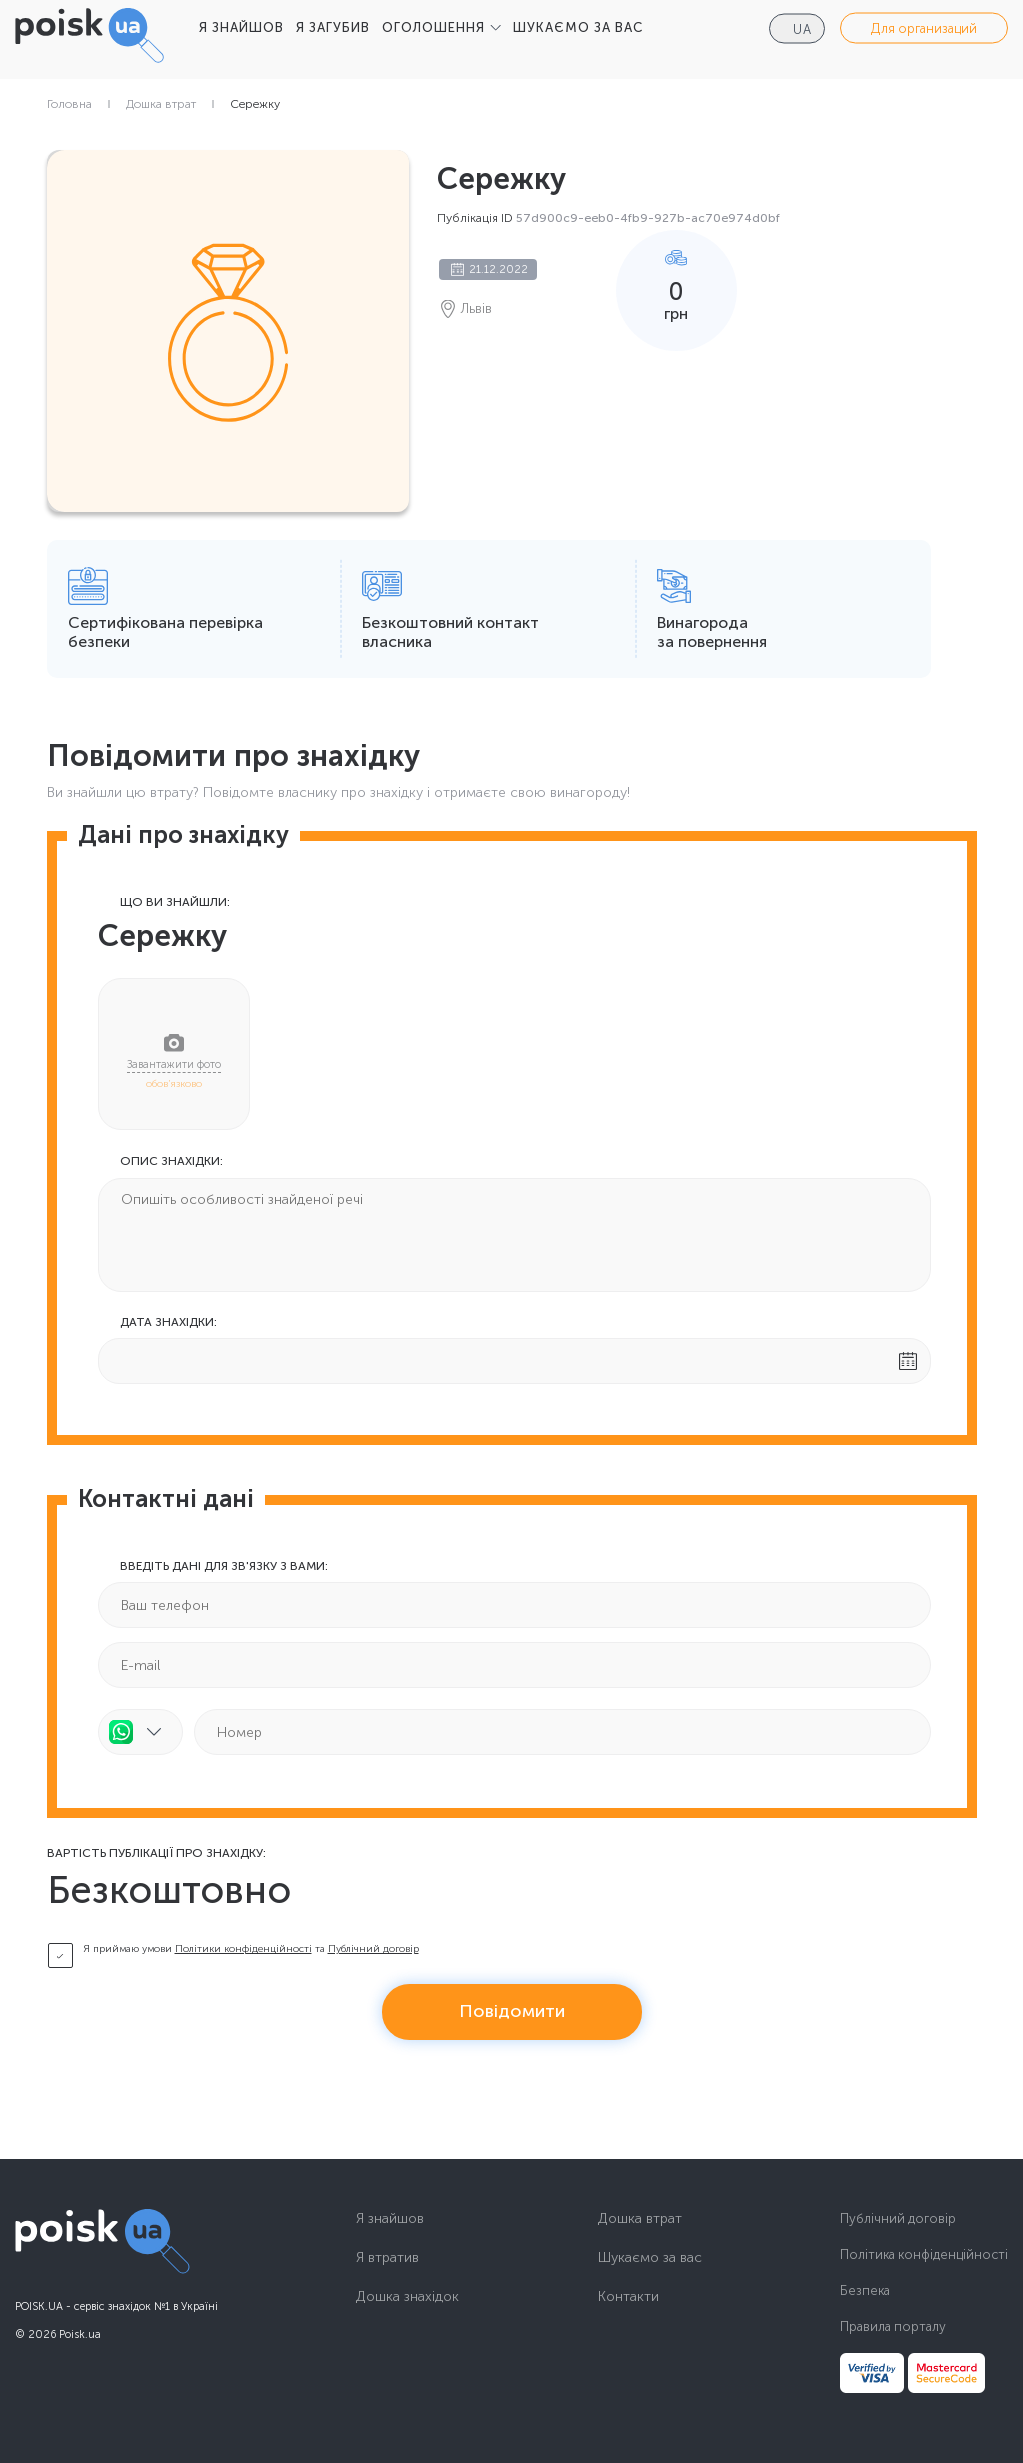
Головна (69, 104)
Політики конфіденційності (243, 1949)
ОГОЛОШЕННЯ (433, 27)
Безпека (865, 2290)
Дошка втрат (161, 104)
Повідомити (512, 2011)
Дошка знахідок (407, 2297)
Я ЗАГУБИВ (333, 27)
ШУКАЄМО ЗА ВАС (578, 27)
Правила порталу (893, 2326)
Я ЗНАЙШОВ (241, 27)
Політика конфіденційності (924, 2254)
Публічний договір (373, 1949)
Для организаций (924, 28)
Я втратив (387, 2258)
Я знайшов (390, 2219)
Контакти (628, 2297)
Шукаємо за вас (650, 2258)
